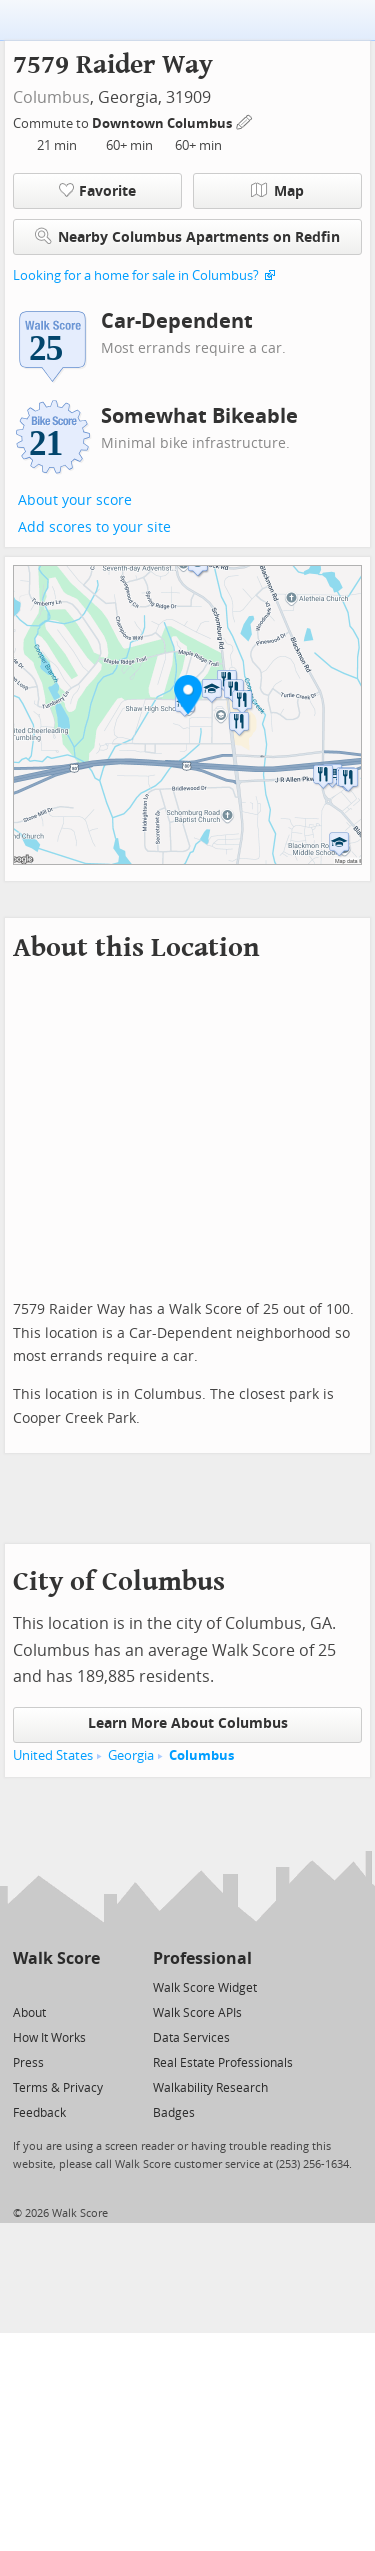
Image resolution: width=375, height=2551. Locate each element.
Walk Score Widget (205, 1988)
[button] (188, 694)
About (29, 2013)
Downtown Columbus (163, 123)
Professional (202, 1958)
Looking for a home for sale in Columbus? (136, 275)
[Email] (86, 1986)
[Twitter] (24, 1986)
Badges (174, 2113)
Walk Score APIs (197, 2013)
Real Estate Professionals (223, 2063)
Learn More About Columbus (188, 1723)
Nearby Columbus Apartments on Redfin (187, 236)
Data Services (191, 2038)
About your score (75, 500)
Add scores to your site (94, 527)
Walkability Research (210, 2088)
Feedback (39, 2113)
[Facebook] (55, 1986)
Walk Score (56, 1958)
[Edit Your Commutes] (245, 120)
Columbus (51, 97)
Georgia (131, 1755)
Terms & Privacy (58, 2088)
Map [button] (277, 191)
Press (28, 2063)
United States (53, 1755)
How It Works (49, 2038)
